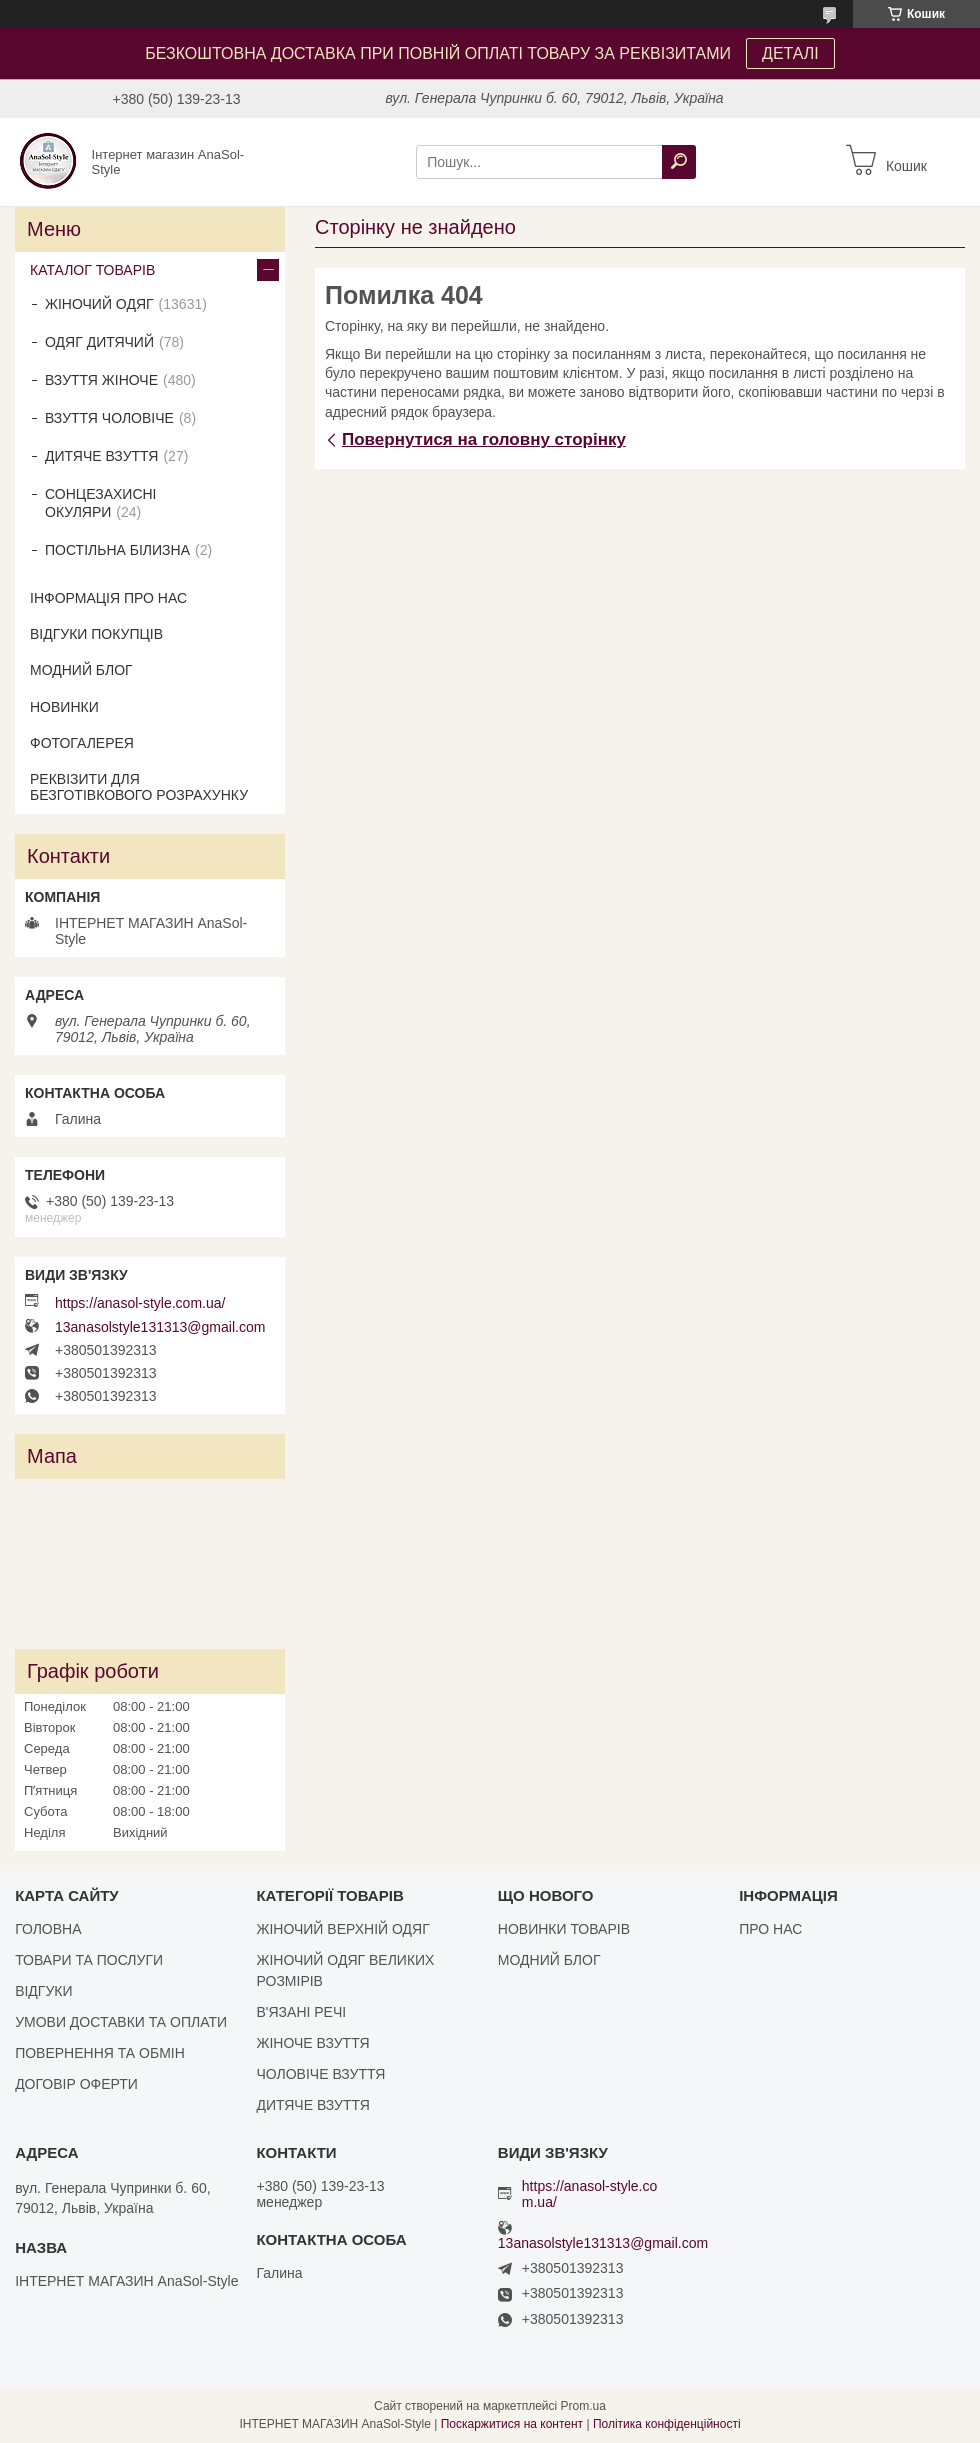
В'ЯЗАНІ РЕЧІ (301, 2012)
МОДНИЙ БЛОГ (81, 670)
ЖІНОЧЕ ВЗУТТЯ (312, 2043)
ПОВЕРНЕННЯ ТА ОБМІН (100, 2053)
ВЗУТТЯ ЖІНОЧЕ (101, 380)
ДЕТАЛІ (790, 53)
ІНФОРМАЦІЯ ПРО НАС (108, 598)
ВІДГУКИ (43, 1991)
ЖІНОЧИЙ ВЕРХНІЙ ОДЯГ (342, 1929)
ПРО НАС (770, 1929)
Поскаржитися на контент (512, 2424)
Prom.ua (583, 2406)
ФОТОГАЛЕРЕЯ (82, 743)
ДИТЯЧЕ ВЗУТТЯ (101, 456)
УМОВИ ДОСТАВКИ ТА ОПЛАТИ (121, 2022)
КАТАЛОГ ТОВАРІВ (92, 270)
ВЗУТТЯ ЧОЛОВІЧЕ (109, 418)
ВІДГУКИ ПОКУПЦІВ (96, 634)
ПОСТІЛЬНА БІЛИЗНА (117, 550)
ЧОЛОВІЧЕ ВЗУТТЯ (320, 2074)
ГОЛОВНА (48, 1929)
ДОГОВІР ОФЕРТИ (76, 2084)
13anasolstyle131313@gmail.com (160, 1327)
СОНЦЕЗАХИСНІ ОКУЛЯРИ (101, 503)
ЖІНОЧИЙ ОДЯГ (99, 304)
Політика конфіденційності (667, 2424)
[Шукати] (679, 162)
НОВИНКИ (64, 707)
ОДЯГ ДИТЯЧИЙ (99, 342)
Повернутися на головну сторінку (484, 439)
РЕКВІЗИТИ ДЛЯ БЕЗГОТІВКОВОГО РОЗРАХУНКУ (139, 787)
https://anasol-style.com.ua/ (140, 1303)
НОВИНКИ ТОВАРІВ (564, 1929)
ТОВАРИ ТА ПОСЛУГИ (89, 1960)
